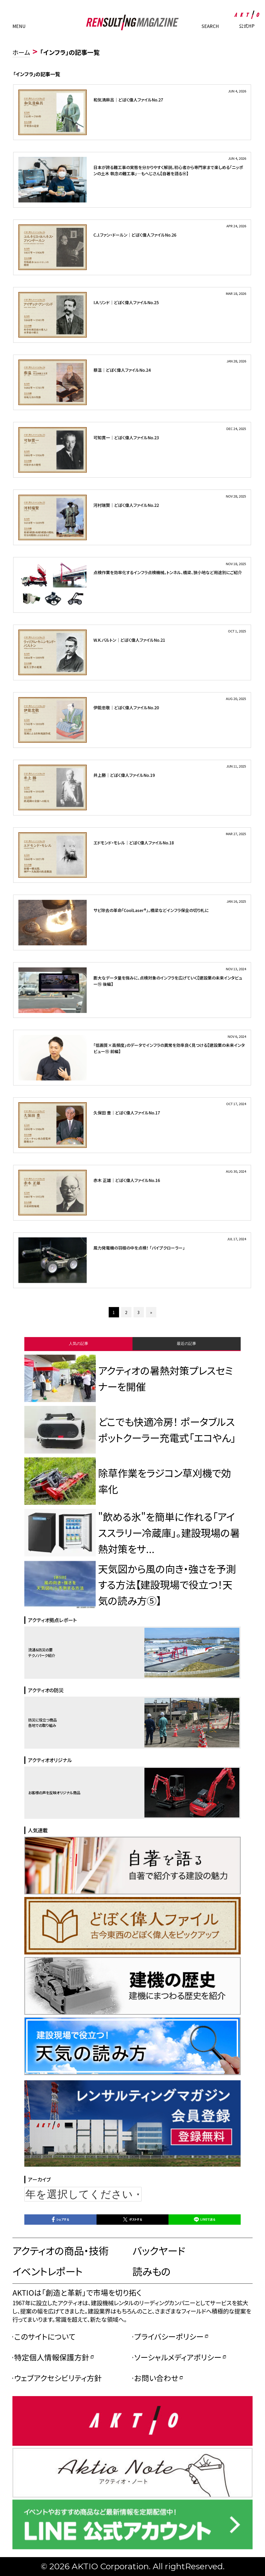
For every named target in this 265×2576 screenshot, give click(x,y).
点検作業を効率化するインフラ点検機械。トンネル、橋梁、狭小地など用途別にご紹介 (167, 572)
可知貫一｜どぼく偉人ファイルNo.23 (126, 437)
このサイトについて (45, 2336)
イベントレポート (47, 2271)
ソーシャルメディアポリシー (178, 2357)
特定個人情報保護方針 (51, 2357)
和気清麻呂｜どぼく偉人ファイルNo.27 (128, 100)
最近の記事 (186, 1343)
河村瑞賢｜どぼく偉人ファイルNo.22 (126, 505)
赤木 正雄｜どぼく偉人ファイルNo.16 (126, 1180)
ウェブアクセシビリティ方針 (58, 2378)
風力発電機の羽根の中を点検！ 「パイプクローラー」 (139, 1248)
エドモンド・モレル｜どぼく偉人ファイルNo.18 (133, 843)
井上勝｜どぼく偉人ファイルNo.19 (124, 775)
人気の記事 (78, 1343)
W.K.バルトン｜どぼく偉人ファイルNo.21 (129, 640)
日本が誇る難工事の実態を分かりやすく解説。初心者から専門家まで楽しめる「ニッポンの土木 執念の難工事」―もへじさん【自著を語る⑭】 (168, 170)
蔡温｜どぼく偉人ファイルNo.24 (122, 370)
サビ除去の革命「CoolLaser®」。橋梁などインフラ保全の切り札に (151, 910)
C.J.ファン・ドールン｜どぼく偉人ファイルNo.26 (134, 235)
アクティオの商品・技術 (60, 2250)
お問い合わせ (156, 2378)
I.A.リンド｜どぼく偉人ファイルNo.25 (126, 302)
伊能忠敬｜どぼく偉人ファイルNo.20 (126, 707)
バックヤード (158, 2250)
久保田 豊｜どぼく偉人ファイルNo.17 (126, 1113)
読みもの (151, 2271)
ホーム (21, 52)
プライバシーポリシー (169, 2336)
